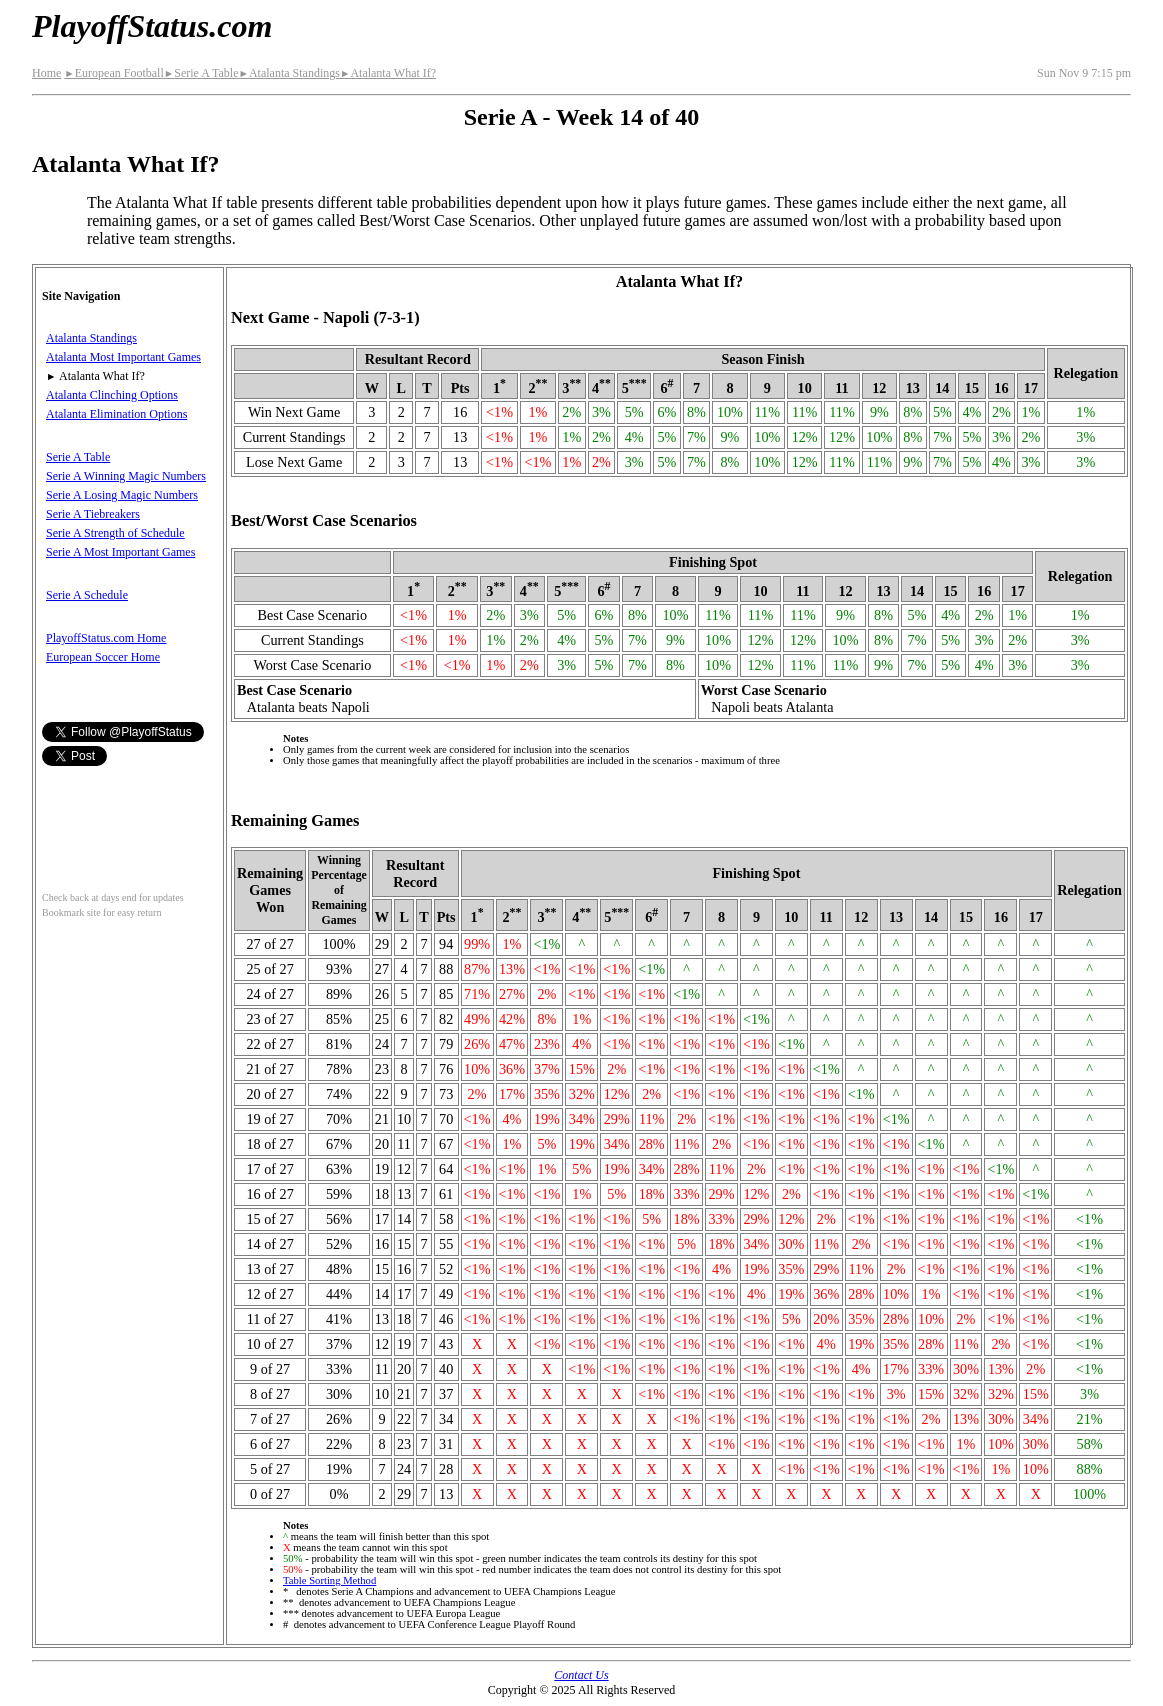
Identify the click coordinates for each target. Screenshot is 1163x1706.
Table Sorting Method (329, 1580)
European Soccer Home (103, 657)
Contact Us (581, 1675)
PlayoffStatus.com (152, 26)
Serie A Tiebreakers (93, 514)
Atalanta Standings (288, 73)
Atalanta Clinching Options (112, 395)
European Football (113, 73)
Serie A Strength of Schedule (115, 533)
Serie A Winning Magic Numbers (126, 476)
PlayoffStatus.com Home (106, 638)
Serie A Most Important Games (120, 552)
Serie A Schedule (87, 595)
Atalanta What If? (388, 73)
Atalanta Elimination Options (116, 414)
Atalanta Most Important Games (123, 357)
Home (46, 73)
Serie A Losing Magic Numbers (122, 495)
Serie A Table (201, 73)
